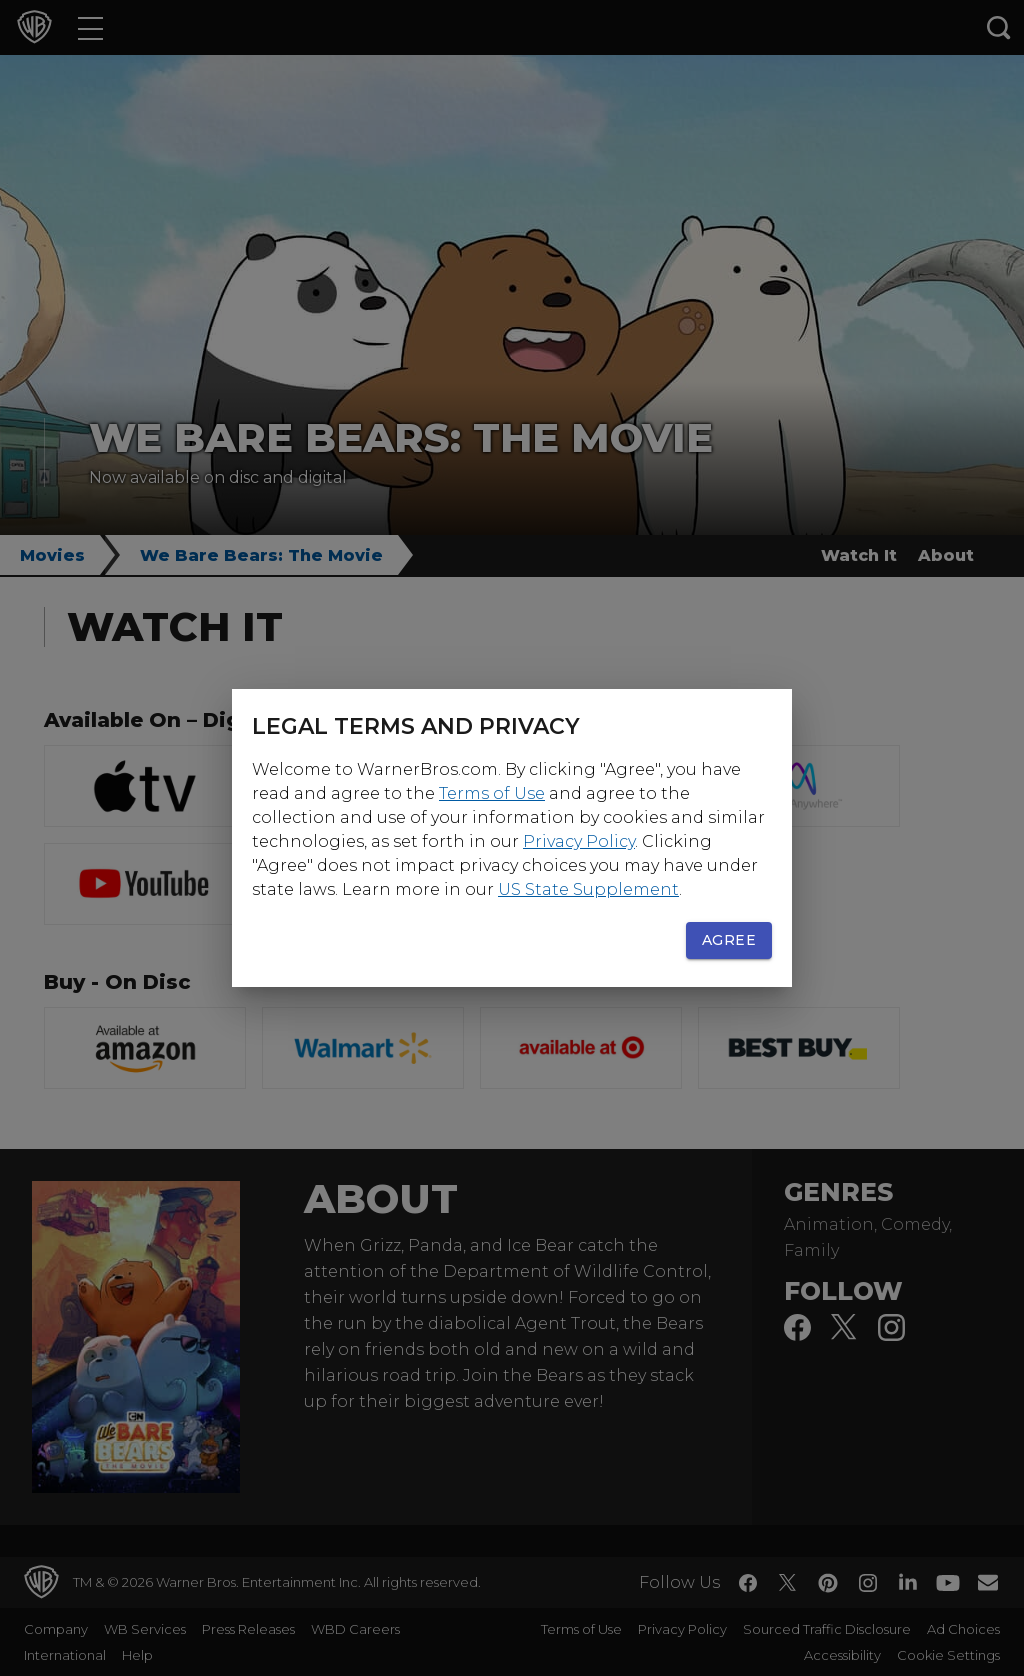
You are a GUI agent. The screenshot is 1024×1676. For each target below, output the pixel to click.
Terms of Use (492, 793)
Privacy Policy (579, 841)
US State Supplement (588, 889)
